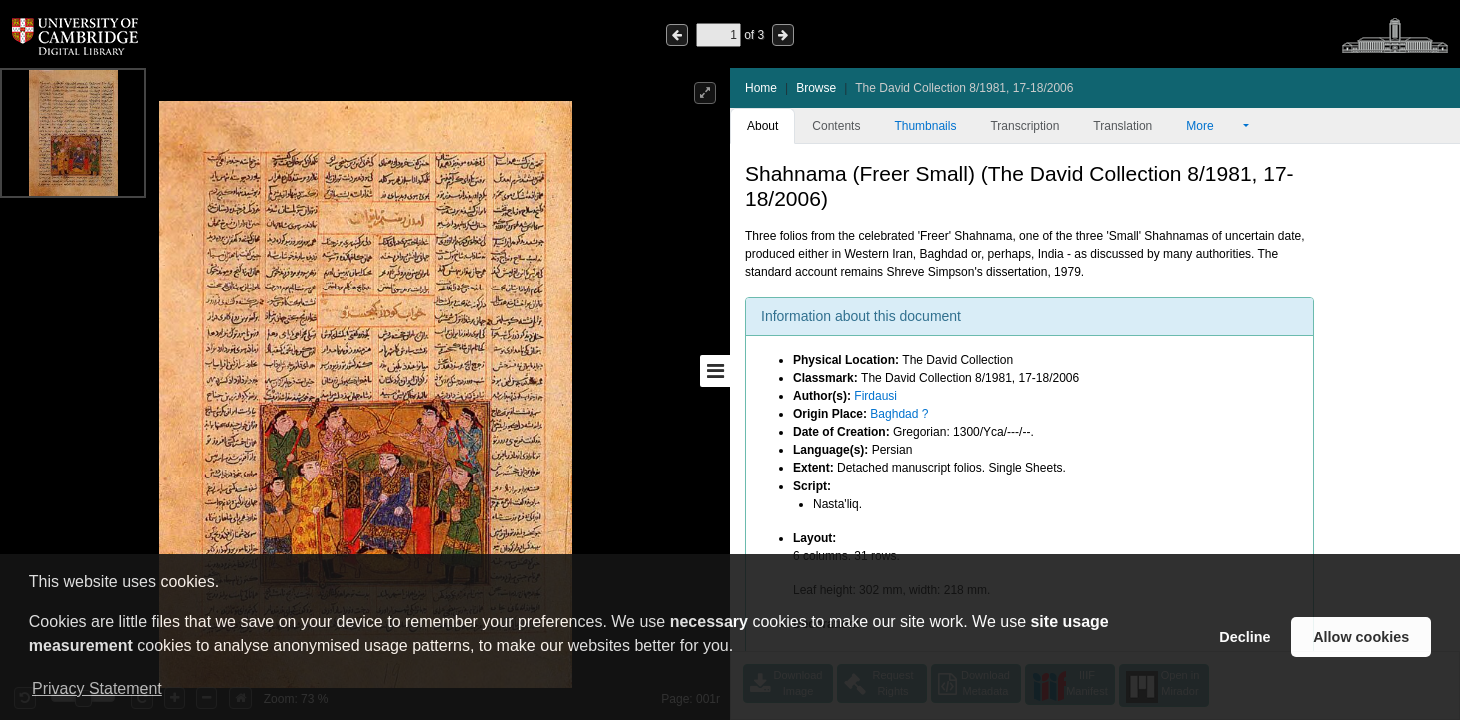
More (1213, 126)
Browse (816, 88)
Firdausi (875, 396)
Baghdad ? (899, 414)
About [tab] (762, 126)
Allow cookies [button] (1361, 637)
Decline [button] (1244, 637)
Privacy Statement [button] (97, 688)
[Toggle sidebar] (715, 371)
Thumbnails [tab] (925, 126)
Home (761, 88)
